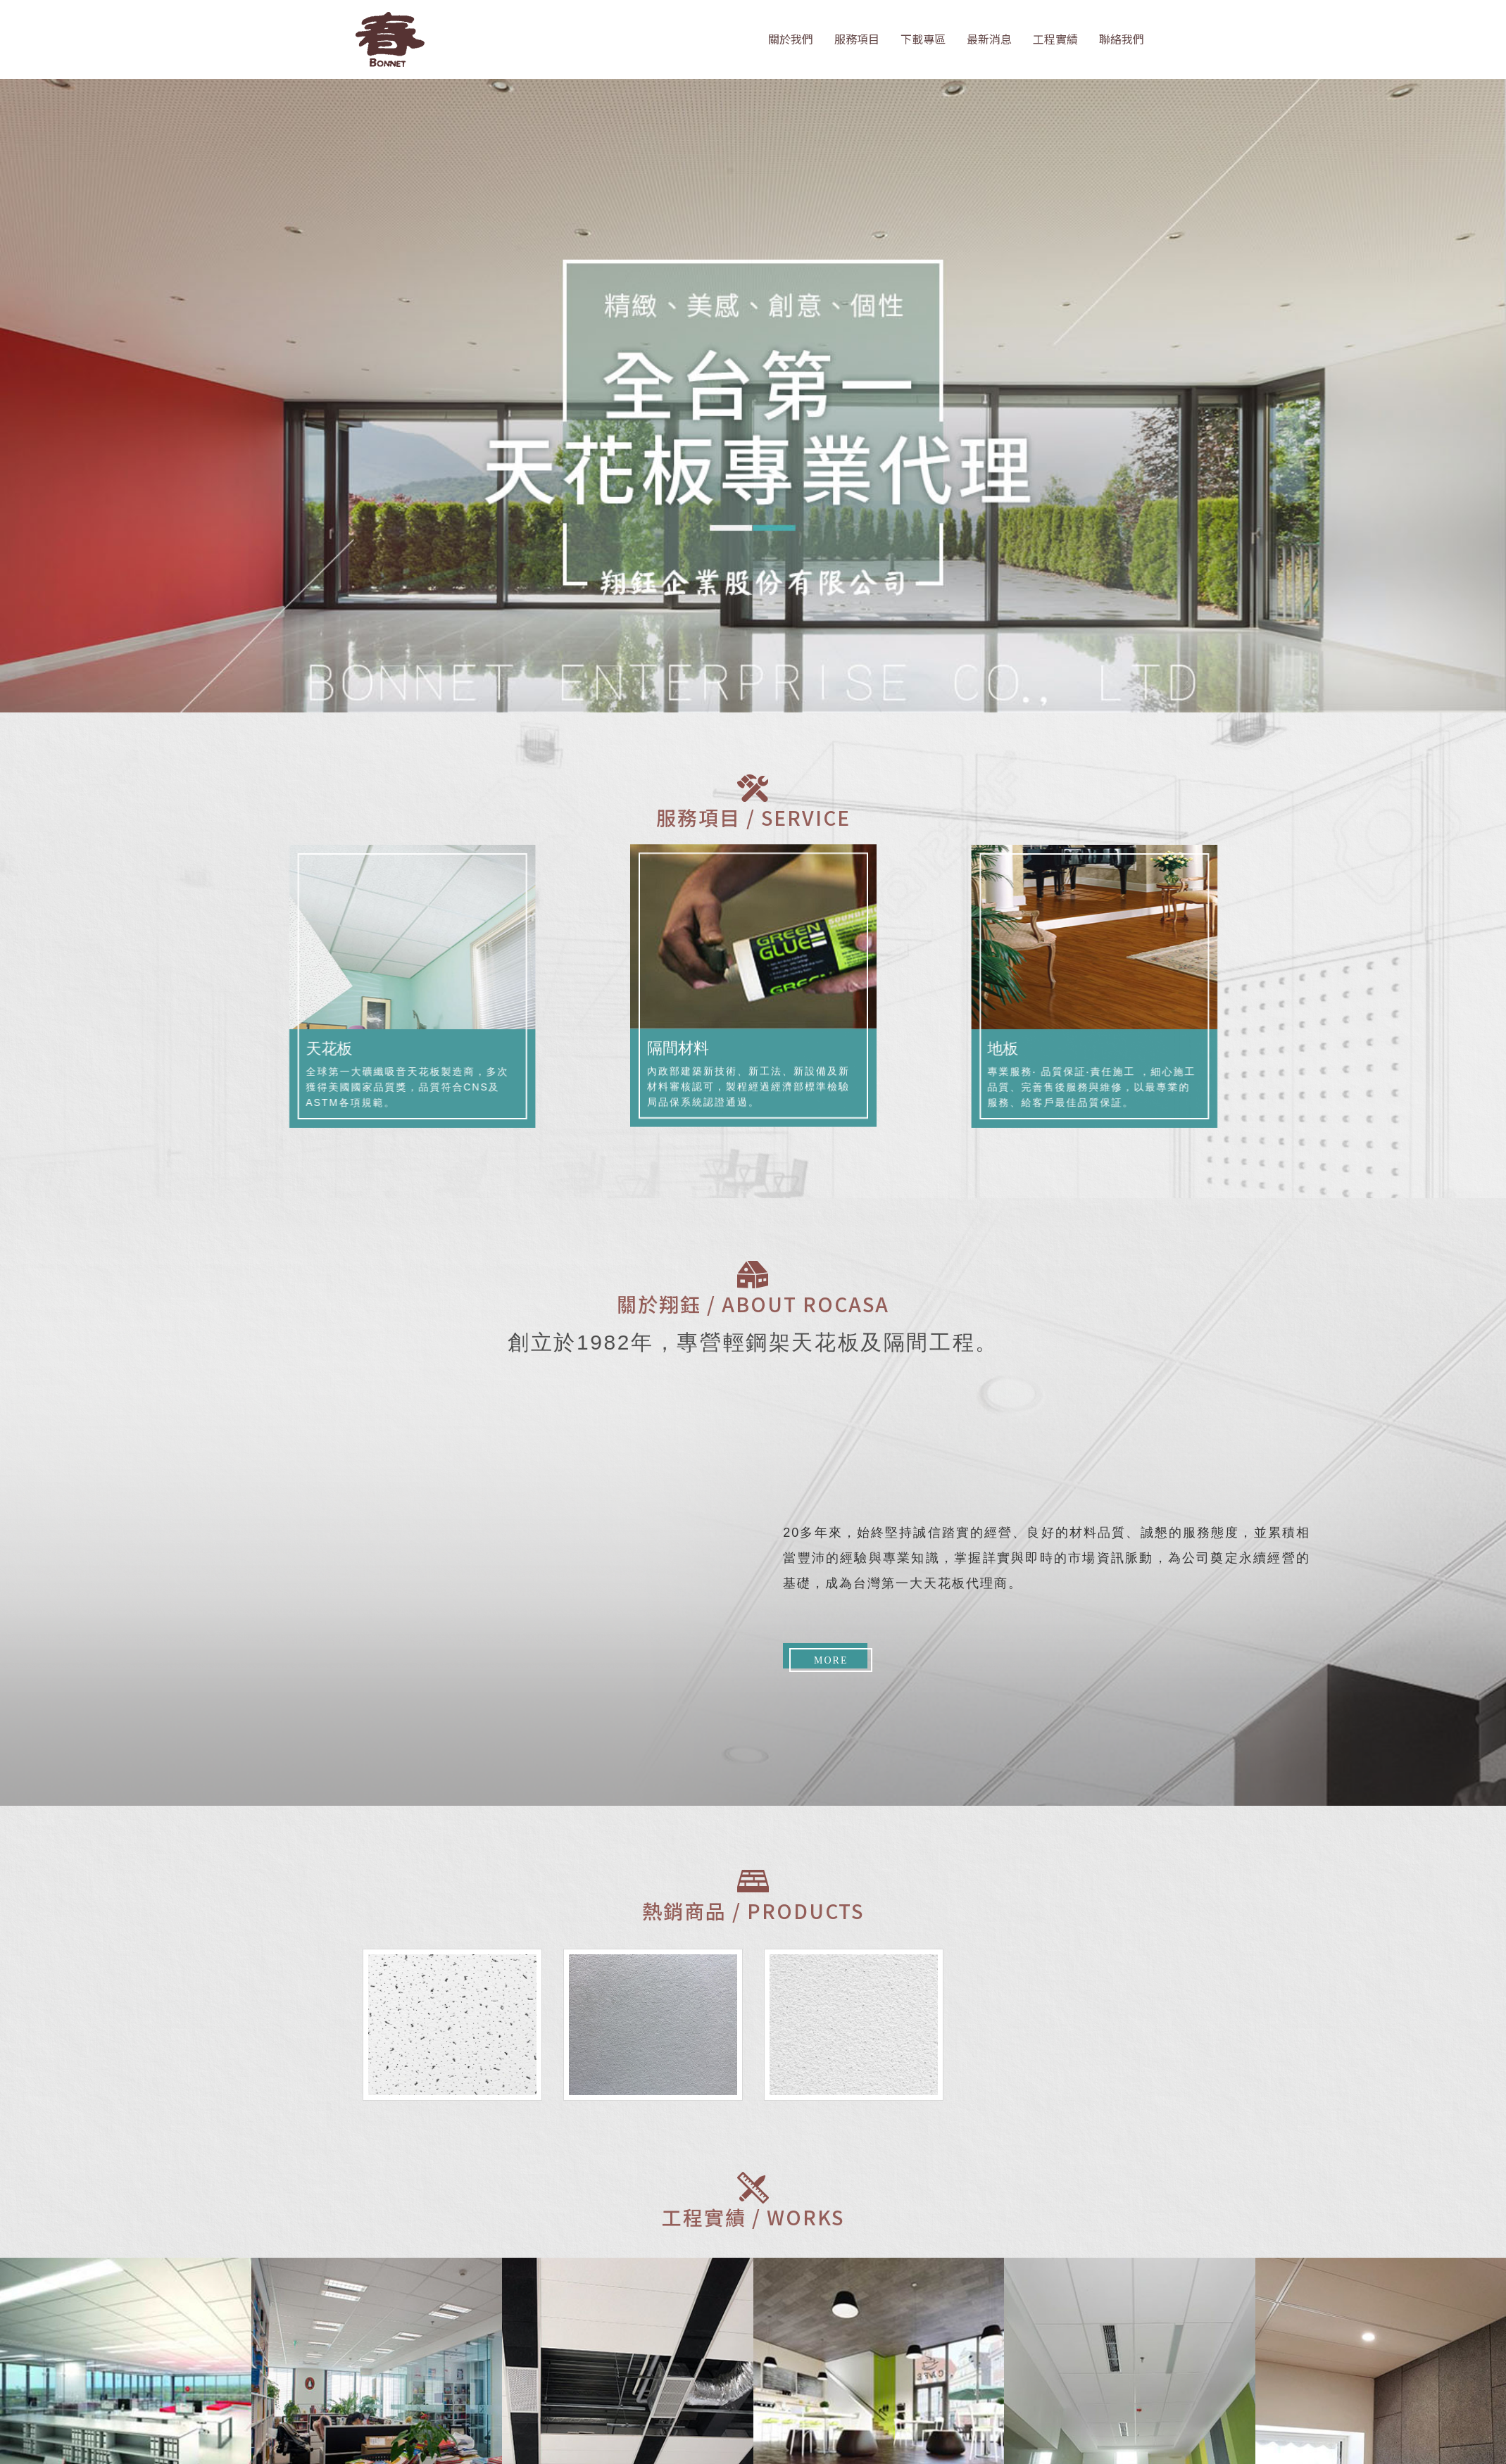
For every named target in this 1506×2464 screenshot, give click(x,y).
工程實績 (1055, 38)
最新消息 (989, 38)
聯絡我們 (1121, 38)
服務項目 (856, 38)
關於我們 (790, 38)
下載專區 (923, 38)
